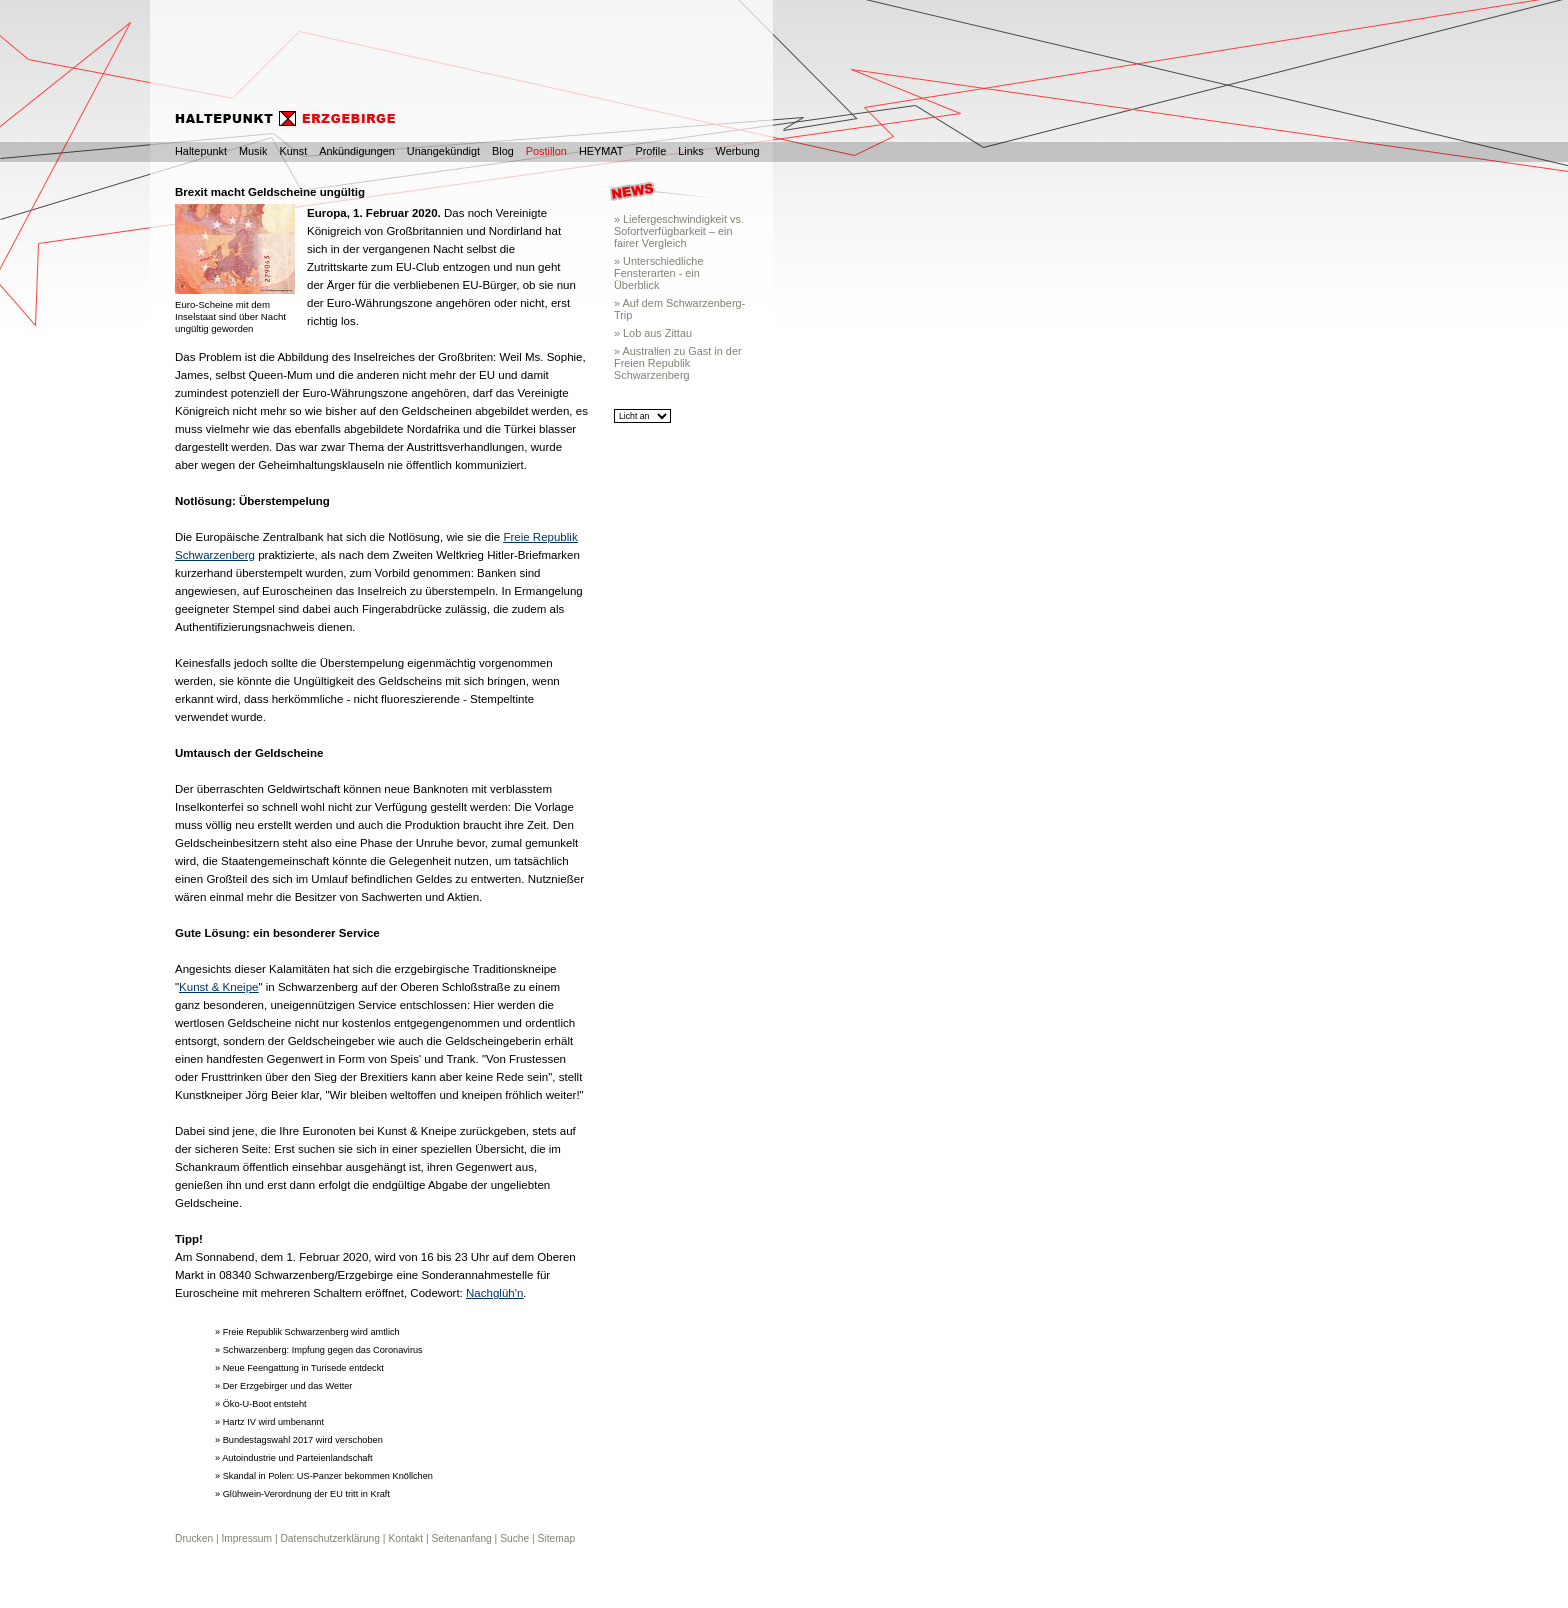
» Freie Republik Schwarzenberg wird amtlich (307, 1332)
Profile (650, 151)
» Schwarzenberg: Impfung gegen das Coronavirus (319, 1350)
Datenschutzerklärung (330, 1538)
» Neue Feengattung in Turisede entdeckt (299, 1368)
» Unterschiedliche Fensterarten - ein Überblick (658, 273)
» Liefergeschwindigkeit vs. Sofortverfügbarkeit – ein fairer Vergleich (679, 231)
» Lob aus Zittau (653, 333)
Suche (514, 1538)
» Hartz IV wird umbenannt (269, 1422)
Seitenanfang (461, 1538)
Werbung (738, 151)
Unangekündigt (443, 151)
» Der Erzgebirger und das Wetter (283, 1386)
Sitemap (557, 1538)
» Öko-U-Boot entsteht (261, 1404)
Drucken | (198, 1538)
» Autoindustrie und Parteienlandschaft (294, 1458)
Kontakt (405, 1538)
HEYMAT (601, 151)
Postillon (546, 151)
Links (690, 151)
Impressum (246, 1538)
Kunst (293, 151)
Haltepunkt (201, 151)
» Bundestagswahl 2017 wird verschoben (299, 1440)
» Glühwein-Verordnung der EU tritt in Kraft (302, 1494)
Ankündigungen (357, 151)
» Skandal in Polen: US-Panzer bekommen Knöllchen (324, 1476)
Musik (253, 151)
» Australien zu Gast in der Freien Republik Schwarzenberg (678, 363)
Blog (503, 151)
